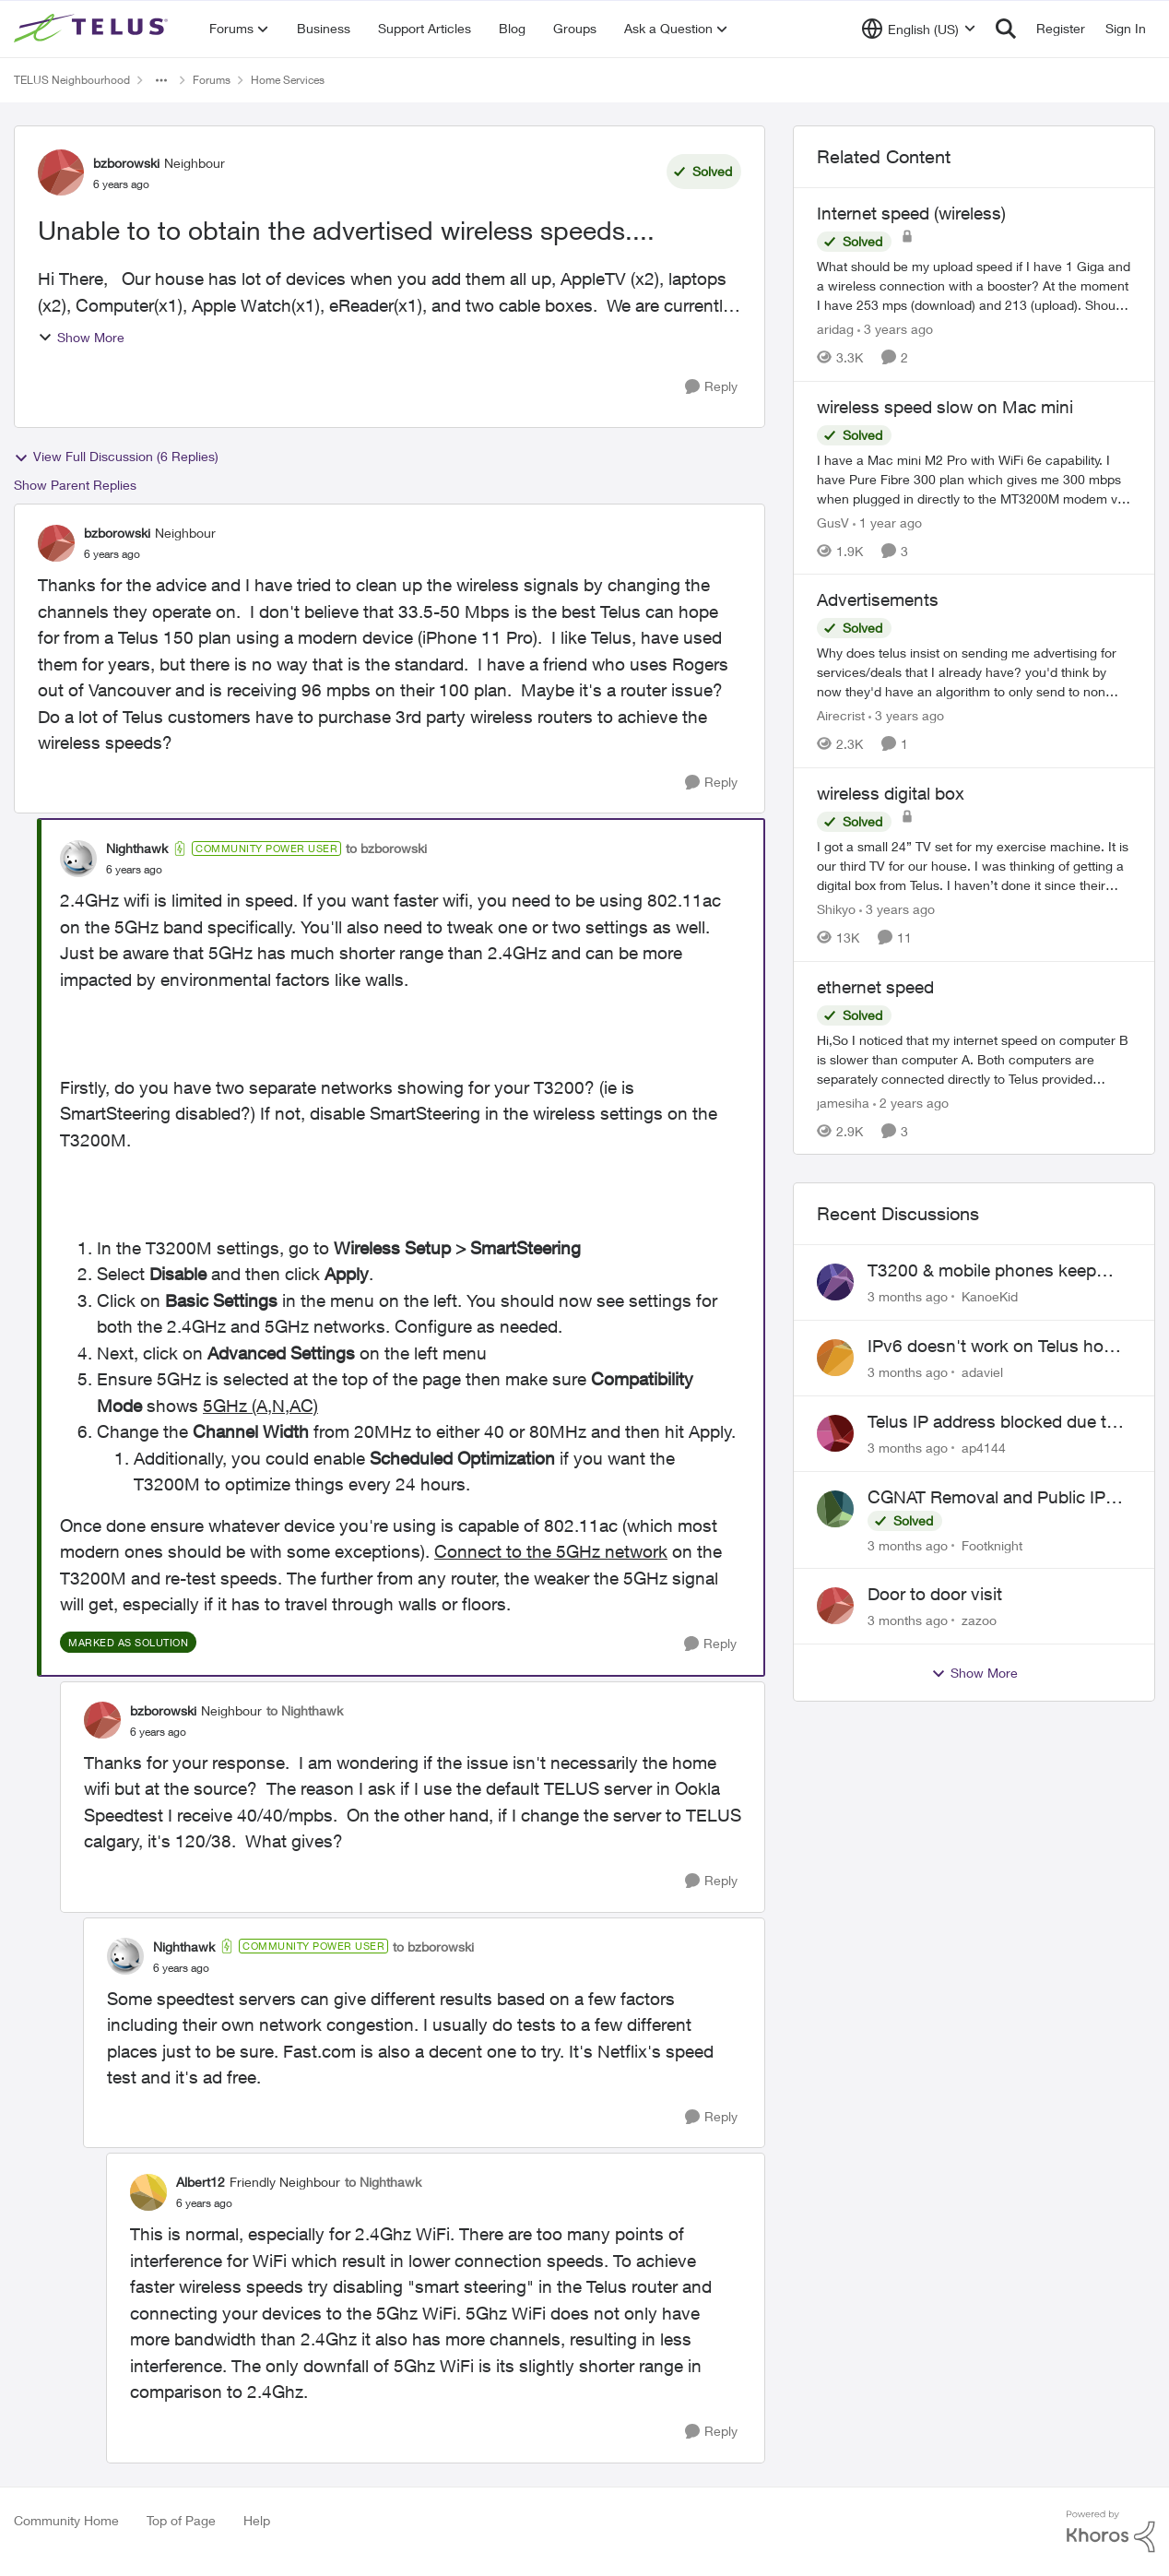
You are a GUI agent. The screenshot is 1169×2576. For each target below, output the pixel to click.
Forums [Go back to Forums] (211, 80)
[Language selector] (919, 28)
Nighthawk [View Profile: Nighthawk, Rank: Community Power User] (137, 848)
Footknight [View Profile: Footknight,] (992, 1544)
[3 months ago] (908, 1296)
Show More (81, 337)
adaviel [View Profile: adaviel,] (982, 1372)
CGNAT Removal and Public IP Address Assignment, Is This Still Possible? (995, 1498)
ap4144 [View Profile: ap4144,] (984, 1447)
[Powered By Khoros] (1111, 2532)
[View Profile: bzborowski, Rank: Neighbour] (61, 172)
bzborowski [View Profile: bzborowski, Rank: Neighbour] (126, 163)
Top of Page (181, 2520)
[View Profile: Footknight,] (835, 1508)
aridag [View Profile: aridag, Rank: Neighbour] (835, 329)
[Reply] (711, 386)
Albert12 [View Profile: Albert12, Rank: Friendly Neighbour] (200, 2182)
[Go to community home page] (93, 28)
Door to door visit (935, 1594)
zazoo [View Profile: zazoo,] (979, 1620)
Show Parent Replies (75, 485)
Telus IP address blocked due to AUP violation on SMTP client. (992, 1422)
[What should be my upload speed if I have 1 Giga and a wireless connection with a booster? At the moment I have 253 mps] (974, 285)
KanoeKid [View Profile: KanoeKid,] (990, 1296)
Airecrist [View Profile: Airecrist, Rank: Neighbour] (841, 715)
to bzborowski (386, 848)
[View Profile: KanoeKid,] (835, 1282)
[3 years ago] (895, 328)
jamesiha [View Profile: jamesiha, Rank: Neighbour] (843, 1102)
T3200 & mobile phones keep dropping (982, 1271)
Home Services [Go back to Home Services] (288, 80)
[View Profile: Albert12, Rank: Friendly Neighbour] (148, 2192)
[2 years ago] (911, 1101)
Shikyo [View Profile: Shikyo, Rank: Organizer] (836, 909)
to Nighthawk (304, 1710)
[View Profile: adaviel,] (835, 1357)
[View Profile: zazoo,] (835, 1605)
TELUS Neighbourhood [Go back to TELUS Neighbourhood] (72, 80)
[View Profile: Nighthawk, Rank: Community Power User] (78, 858)
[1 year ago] (887, 521)
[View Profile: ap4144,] (835, 1433)
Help (256, 2520)
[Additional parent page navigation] (161, 80)
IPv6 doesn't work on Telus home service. (998, 1346)
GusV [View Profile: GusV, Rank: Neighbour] (833, 521)
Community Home (66, 2520)
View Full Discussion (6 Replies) (116, 456)
